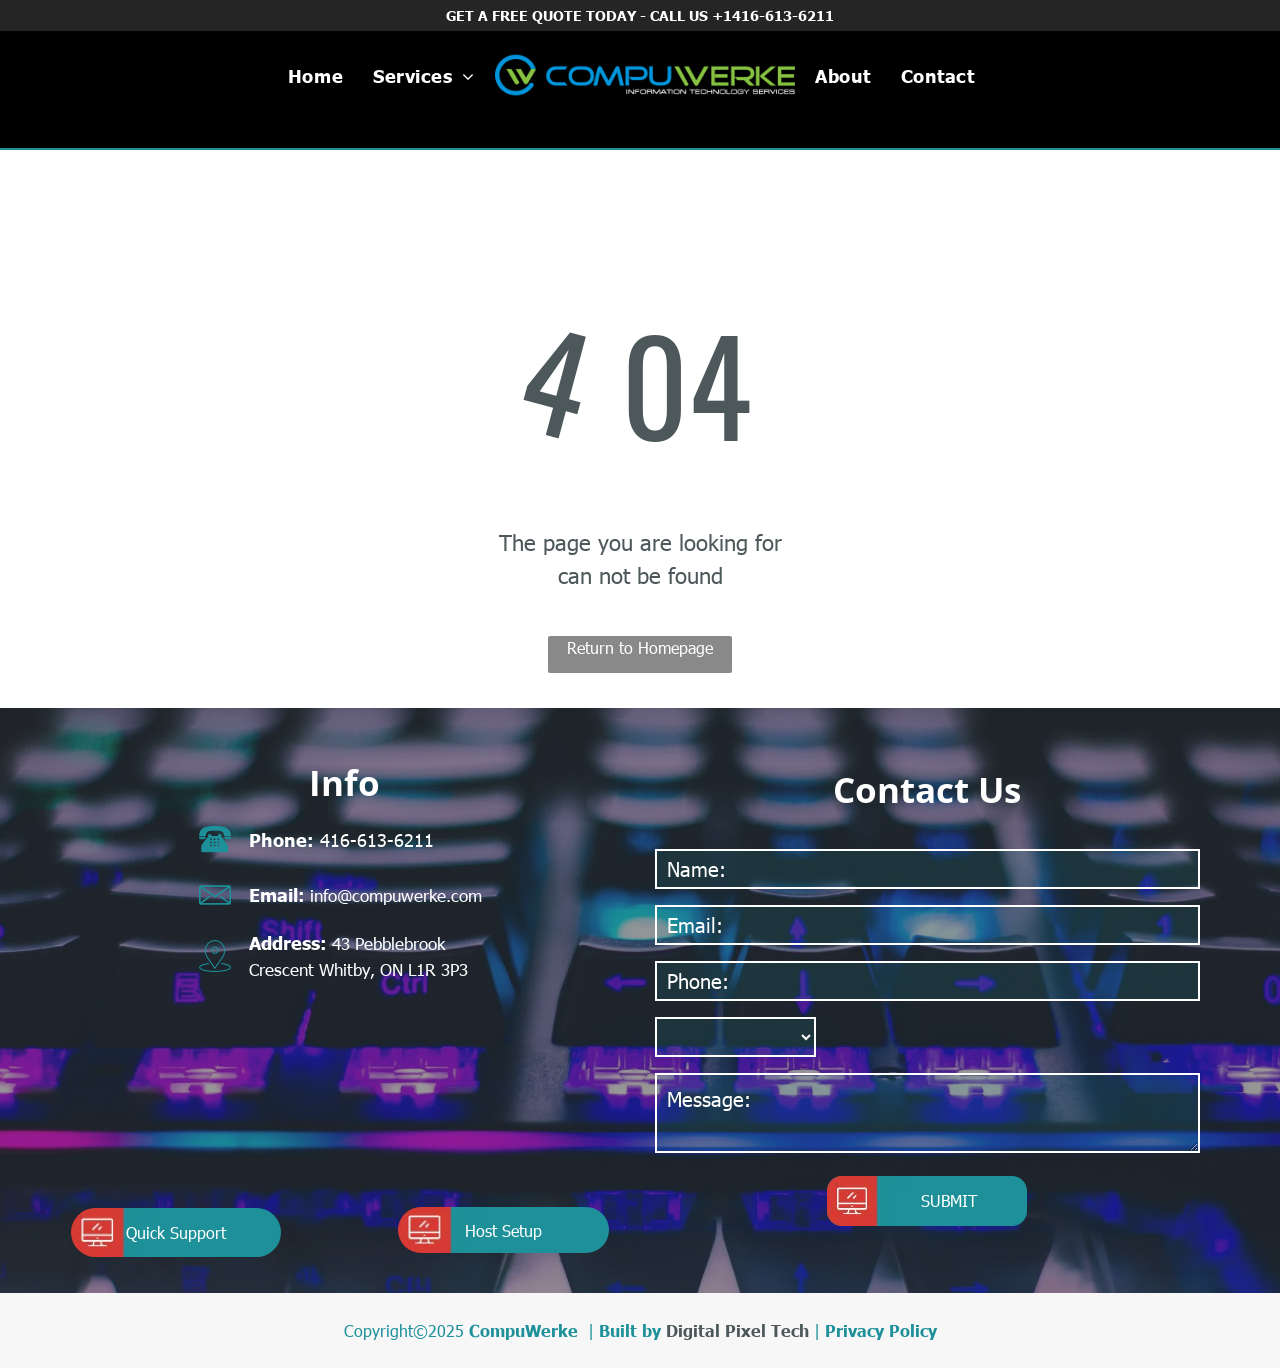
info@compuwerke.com (396, 895)
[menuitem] (315, 75)
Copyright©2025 (404, 1330)
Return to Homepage (640, 647)
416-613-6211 (377, 839)
